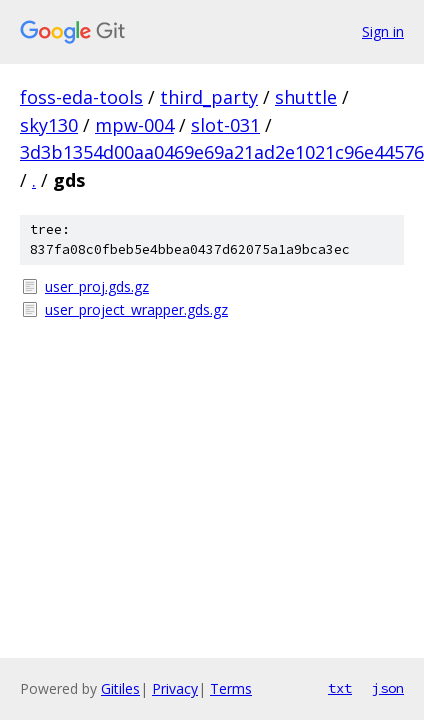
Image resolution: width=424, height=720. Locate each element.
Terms (231, 688)
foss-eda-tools (81, 97)
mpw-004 (134, 125)
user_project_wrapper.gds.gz (136, 309)
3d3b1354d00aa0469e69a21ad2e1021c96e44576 (222, 152)
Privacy (175, 688)
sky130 (49, 125)
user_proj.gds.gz (97, 286)
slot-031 (225, 125)
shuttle (306, 97)
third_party (209, 97)
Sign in (383, 31)
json (388, 688)
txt (340, 688)
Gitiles (120, 688)
